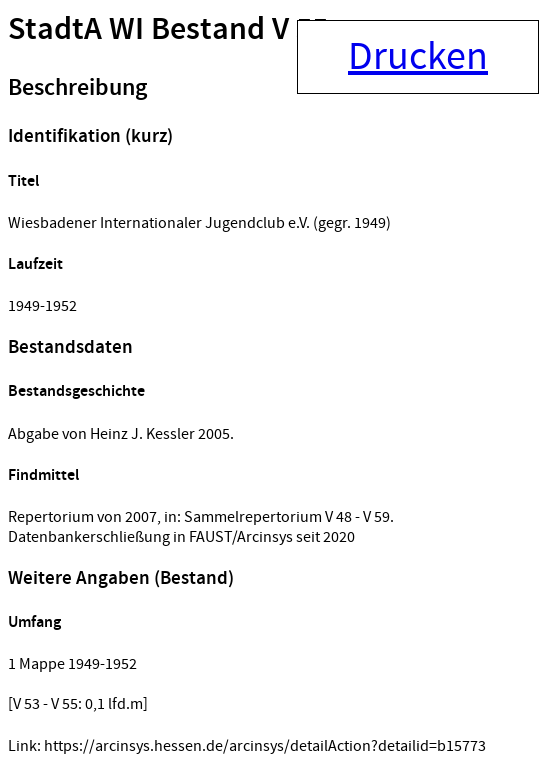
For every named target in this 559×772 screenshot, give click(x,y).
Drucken (418, 57)
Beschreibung (77, 88)
